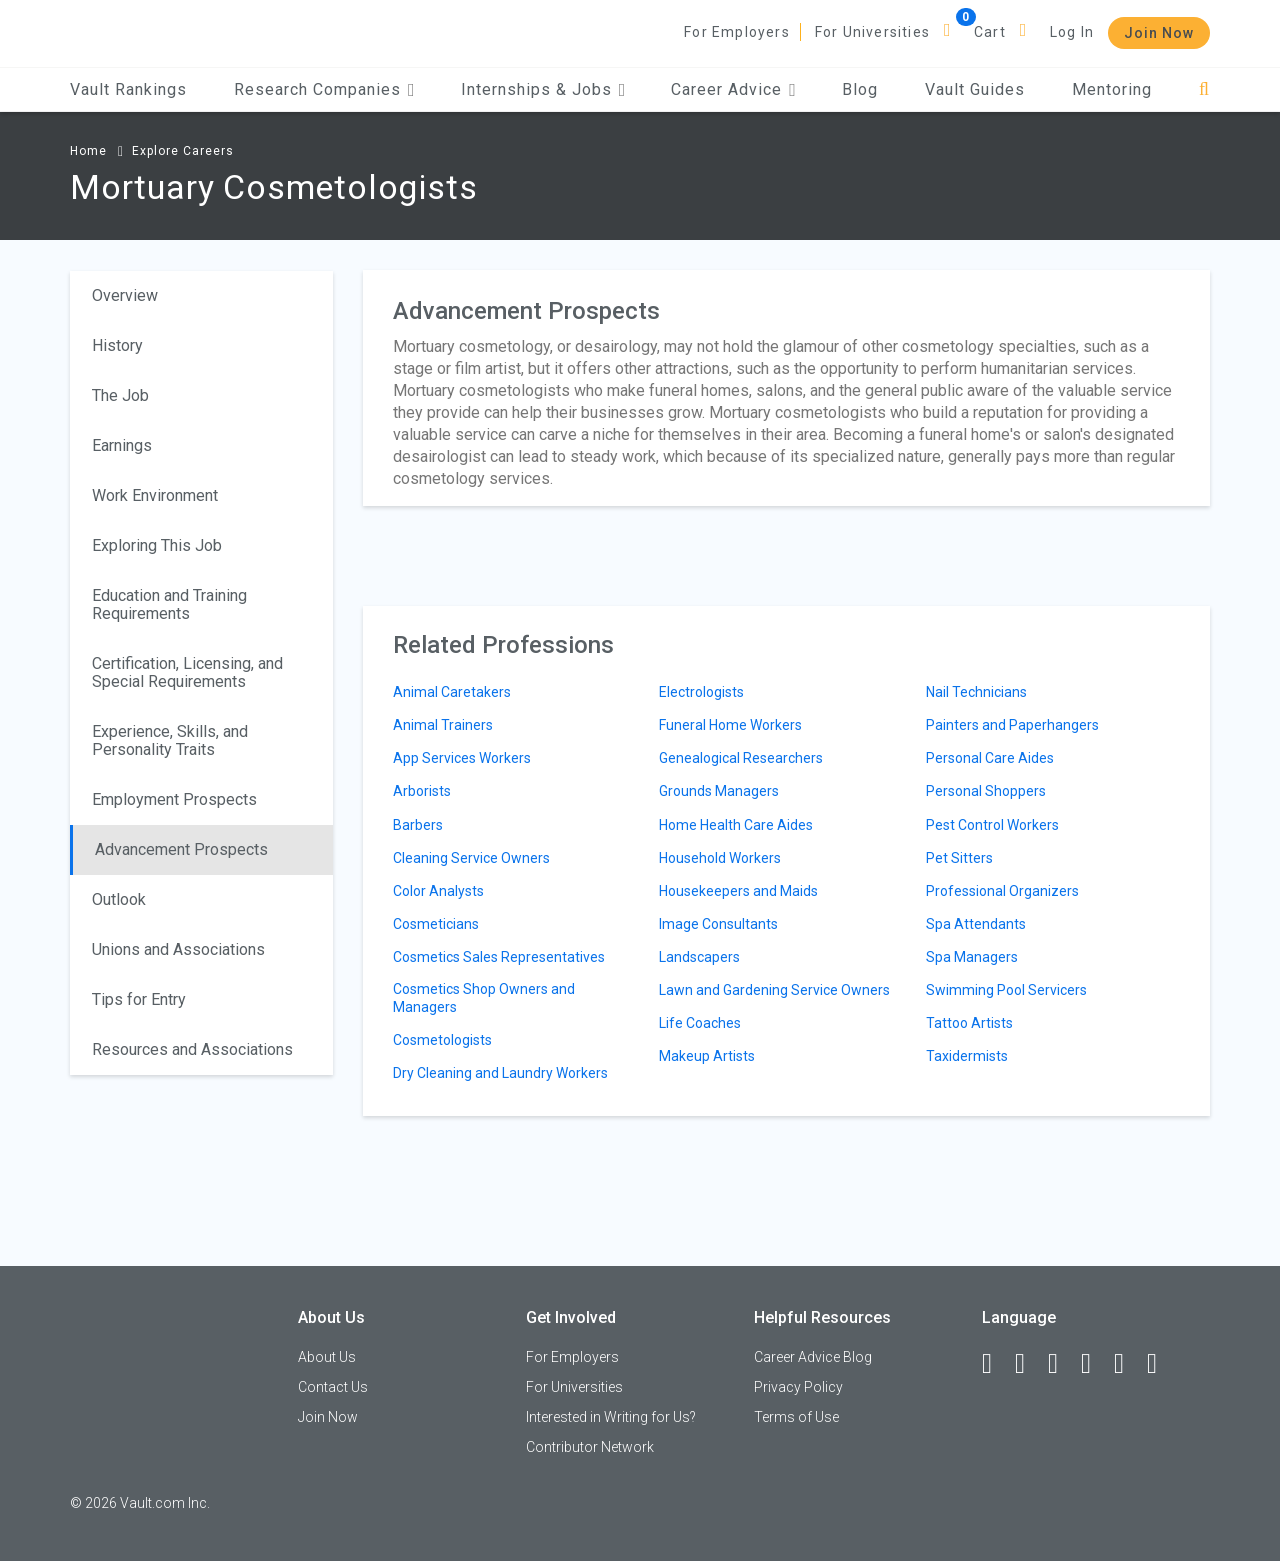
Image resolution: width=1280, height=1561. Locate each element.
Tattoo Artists (969, 1023)
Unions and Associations (178, 949)
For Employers (737, 32)
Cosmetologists (442, 1040)
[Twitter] (1062, 1364)
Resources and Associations (192, 1049)
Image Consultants (718, 924)
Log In (1072, 32)
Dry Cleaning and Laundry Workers (500, 1073)
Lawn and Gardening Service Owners (774, 990)
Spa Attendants (976, 924)
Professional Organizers (1002, 891)
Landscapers (699, 957)
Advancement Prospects (181, 849)
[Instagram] (1095, 1364)
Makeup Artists (707, 1056)
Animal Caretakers (452, 692)
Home (88, 151)
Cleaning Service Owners (471, 858)
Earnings (122, 445)
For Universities (872, 32)
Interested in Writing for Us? (611, 1417)
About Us (327, 1357)
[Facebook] (996, 1364)
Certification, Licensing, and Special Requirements (187, 672)
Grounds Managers (719, 791)
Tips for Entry (139, 999)
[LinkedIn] (1029, 1364)
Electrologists (701, 692)
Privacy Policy (798, 1387)
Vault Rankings (128, 89)
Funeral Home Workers (730, 725)
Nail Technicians (976, 692)
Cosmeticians (436, 924)
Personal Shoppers (986, 791)
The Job (120, 395)
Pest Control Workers (992, 825)
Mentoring (1112, 89)
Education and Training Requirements (169, 604)
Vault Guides (975, 89)
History (117, 345)
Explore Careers (183, 151)
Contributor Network (590, 1447)
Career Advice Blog (813, 1357)
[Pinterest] (1128, 1364)
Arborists (422, 791)
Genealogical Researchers (741, 758)
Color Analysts (438, 891)
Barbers (418, 825)
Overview (125, 295)
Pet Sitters (959, 858)
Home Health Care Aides (736, 825)
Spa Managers (972, 957)
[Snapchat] (1161, 1364)
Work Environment (155, 495)
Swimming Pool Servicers (1006, 990)
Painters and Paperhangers (1012, 725)
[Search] (1204, 89)
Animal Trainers (443, 725)
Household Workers (720, 858)
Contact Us (333, 1387)
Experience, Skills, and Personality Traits (170, 740)
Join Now (1159, 33)
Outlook (119, 899)
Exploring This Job (157, 545)
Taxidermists (967, 1056)
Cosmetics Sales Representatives (499, 957)
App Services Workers (462, 758)
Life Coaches (700, 1023)
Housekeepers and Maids (738, 891)
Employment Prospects (174, 799)
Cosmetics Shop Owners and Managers (484, 998)
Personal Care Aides (990, 758)
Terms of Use (796, 1417)
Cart (990, 32)
